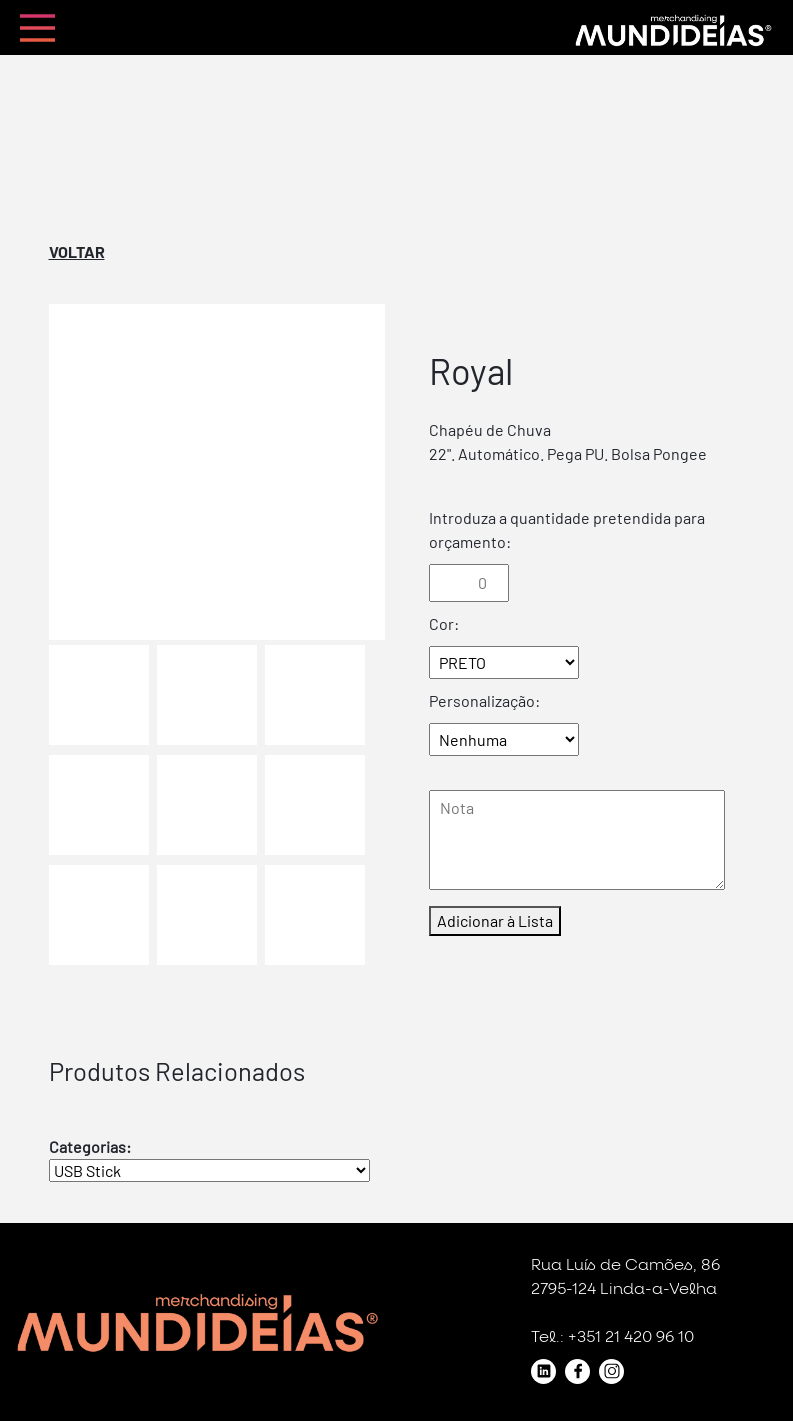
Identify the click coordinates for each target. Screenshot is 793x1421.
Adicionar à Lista (495, 920)
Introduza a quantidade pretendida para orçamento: (567, 529)
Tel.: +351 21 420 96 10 (612, 1337)
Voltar (77, 251)
